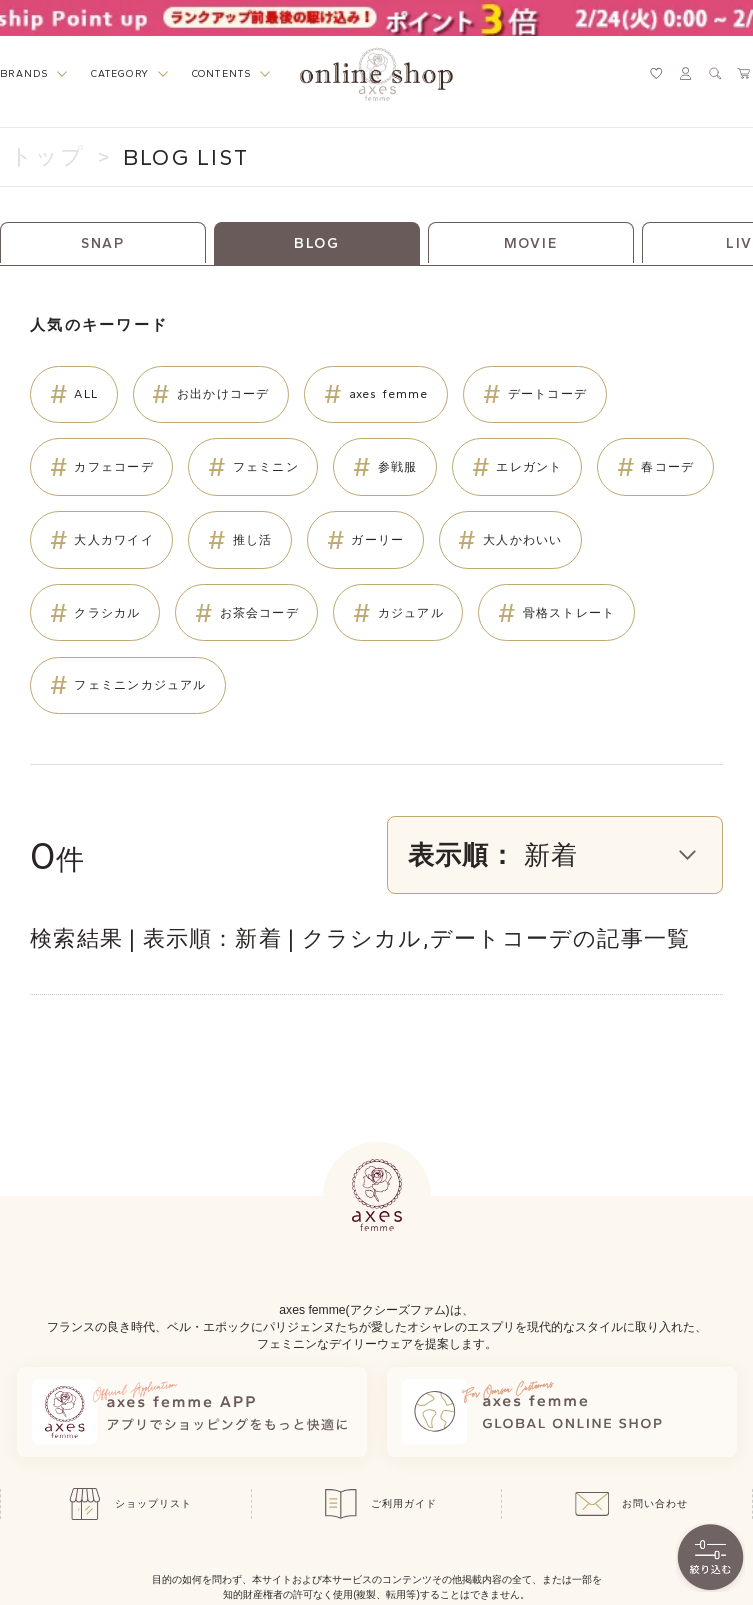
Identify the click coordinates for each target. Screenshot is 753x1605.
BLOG (317, 243)
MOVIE (531, 243)
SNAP (103, 243)
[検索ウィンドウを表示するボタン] (715, 73)
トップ (48, 156)
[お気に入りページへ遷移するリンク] (656, 73)
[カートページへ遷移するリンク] (744, 73)
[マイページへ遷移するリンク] (685, 73)
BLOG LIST (186, 157)
